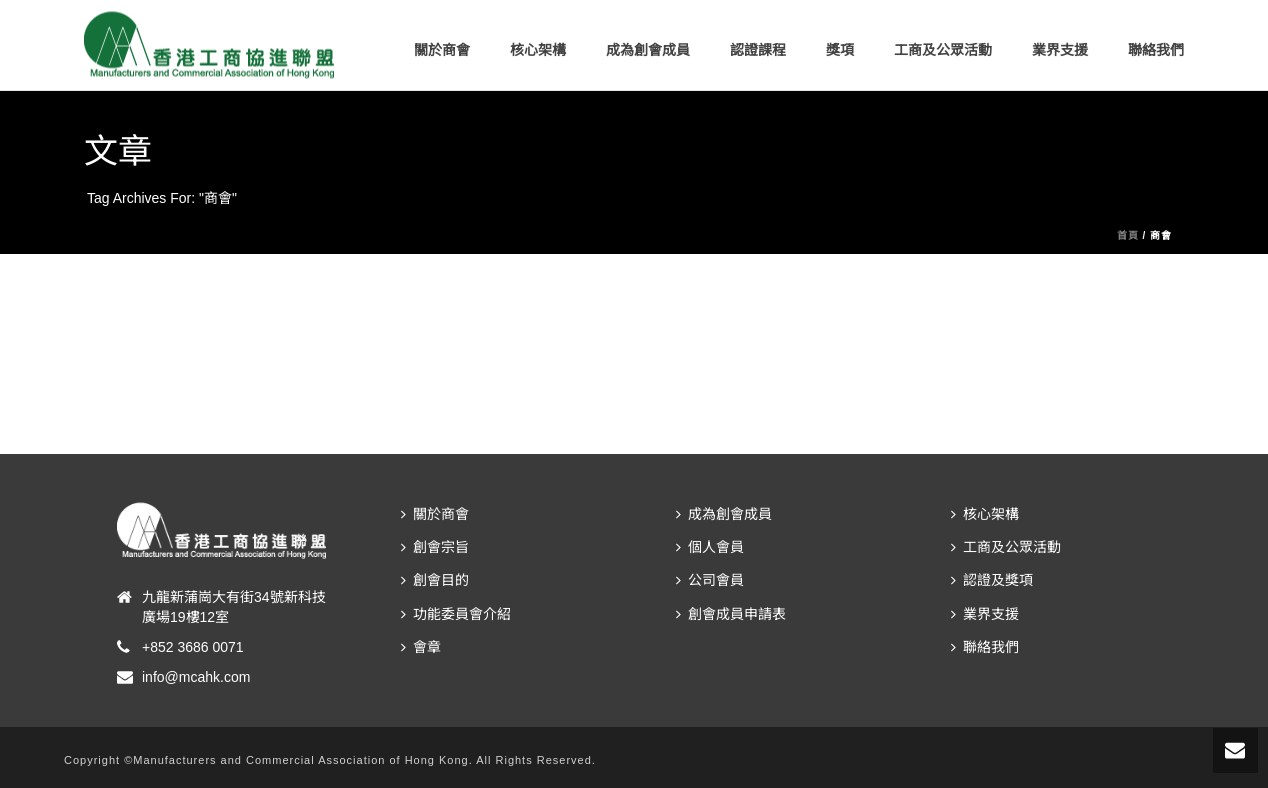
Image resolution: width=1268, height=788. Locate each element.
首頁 (1128, 235)
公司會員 (710, 580)
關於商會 (442, 50)
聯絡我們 (1156, 50)
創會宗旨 (435, 547)
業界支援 (1060, 50)
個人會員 (710, 547)
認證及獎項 (992, 580)
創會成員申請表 (731, 614)
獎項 (840, 50)
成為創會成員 (648, 50)
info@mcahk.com (196, 677)
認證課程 (758, 50)
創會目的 (435, 580)
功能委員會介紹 (456, 614)
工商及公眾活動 (943, 50)
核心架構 (538, 50)
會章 (421, 647)
